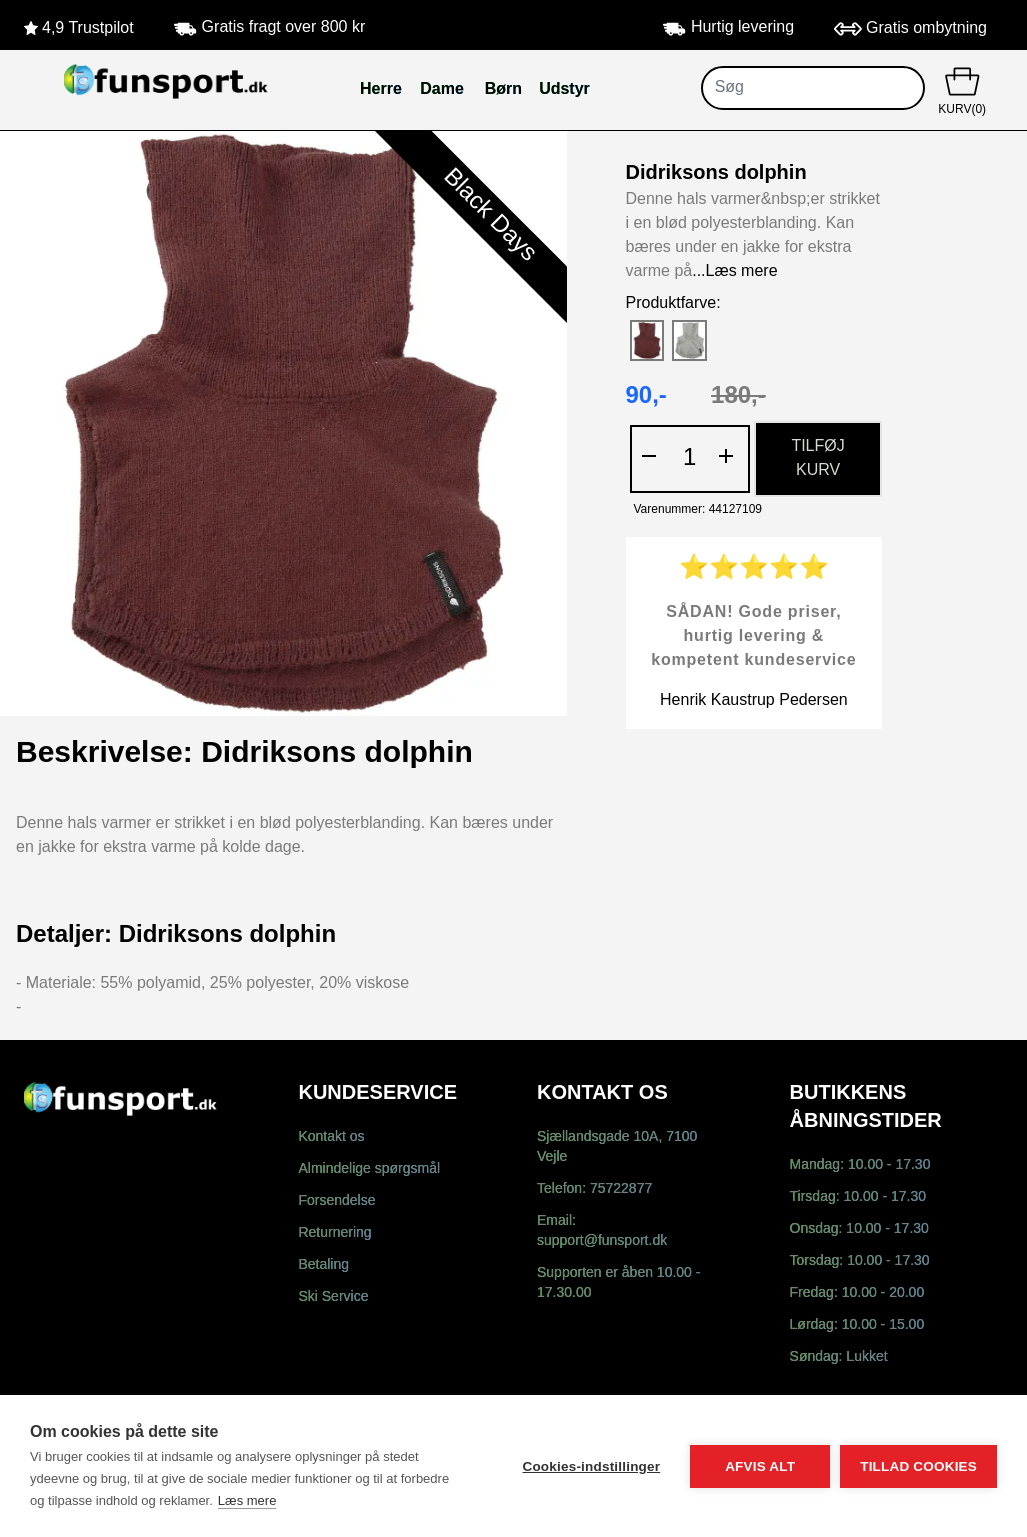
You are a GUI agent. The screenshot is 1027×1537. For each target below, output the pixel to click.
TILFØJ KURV (817, 458)
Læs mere (247, 1500)
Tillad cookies (918, 1466)
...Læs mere (734, 271)
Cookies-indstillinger (591, 1466)
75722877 (621, 1189)
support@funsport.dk (602, 1241)
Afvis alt (760, 1466)
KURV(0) (962, 89)
